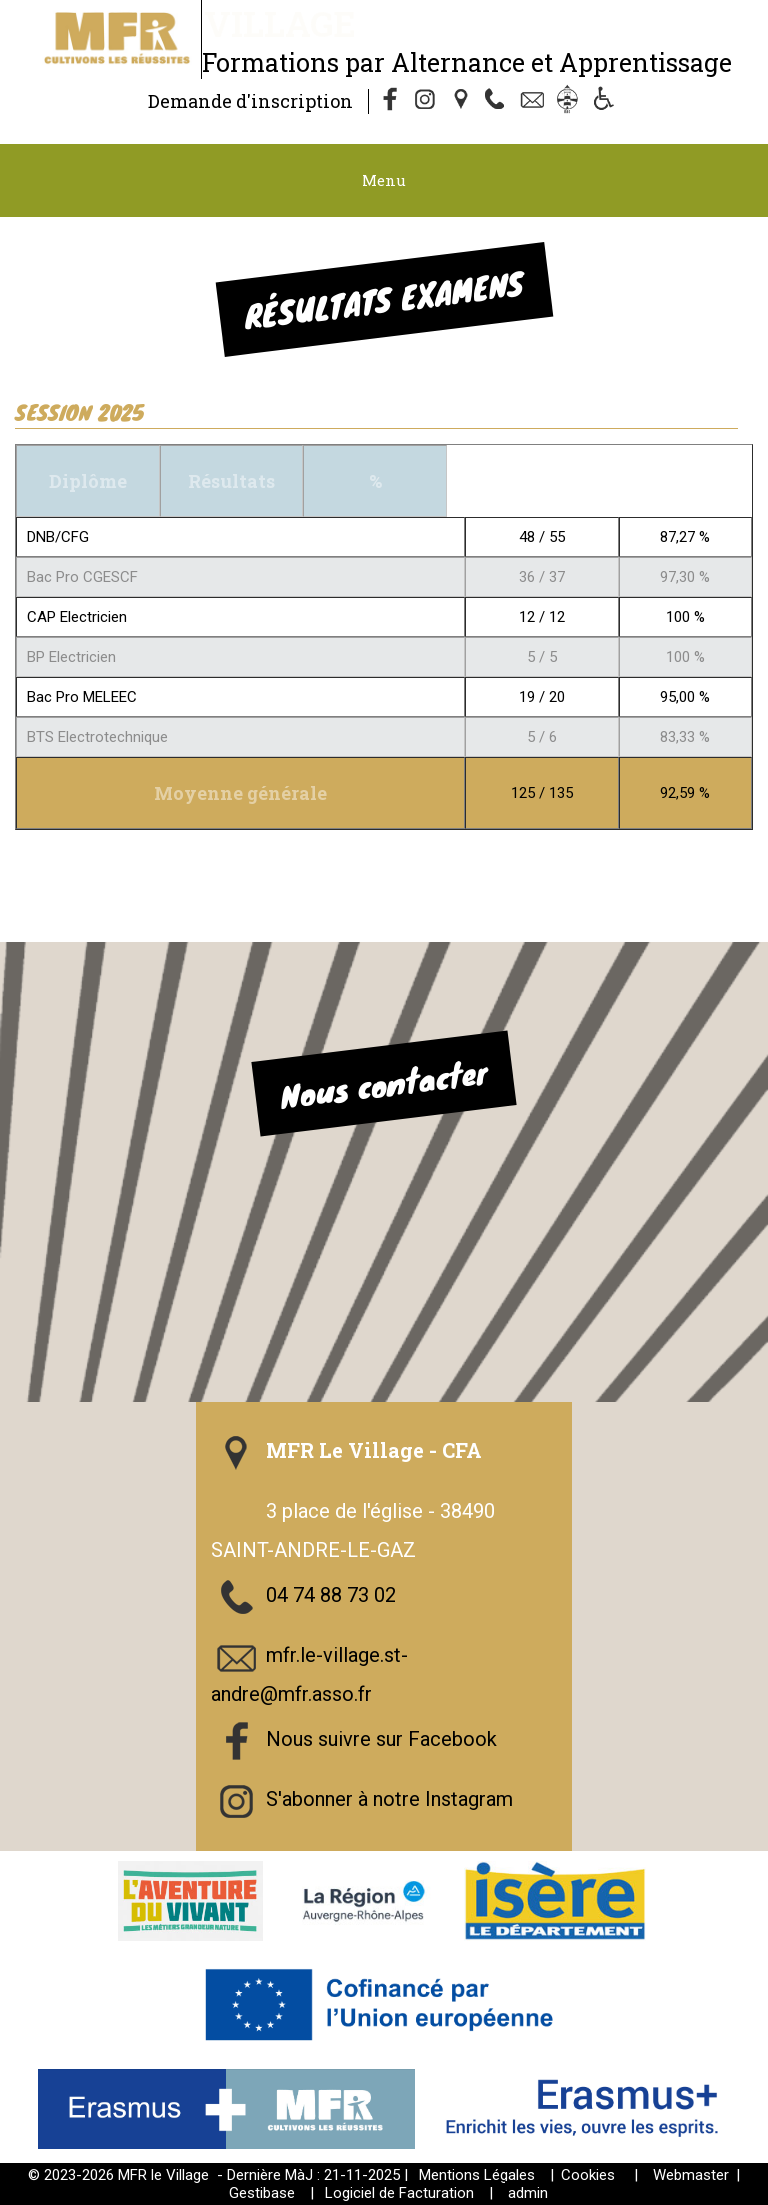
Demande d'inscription (250, 101)
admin (528, 2193)
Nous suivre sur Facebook (381, 1739)
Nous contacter (384, 1084)
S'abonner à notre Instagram (389, 1799)
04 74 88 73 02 (331, 1595)
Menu (384, 180)
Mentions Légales (477, 2175)
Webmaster (691, 2175)
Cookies (588, 2175)
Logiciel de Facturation (399, 2193)
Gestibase (262, 2193)
